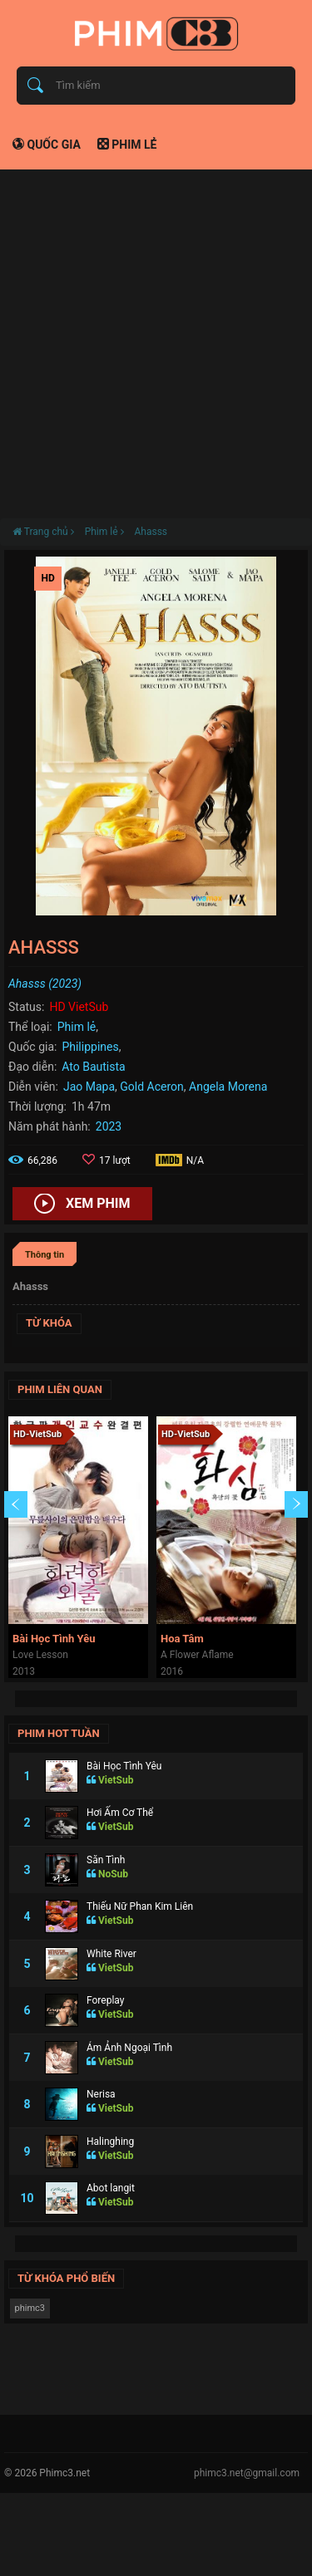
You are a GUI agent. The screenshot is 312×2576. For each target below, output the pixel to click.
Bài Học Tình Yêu (53, 1638)
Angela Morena (228, 1086)
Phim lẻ (127, 144)
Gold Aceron (152, 1086)
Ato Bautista (93, 1066)
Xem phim (82, 1204)
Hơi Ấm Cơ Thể (120, 1812)
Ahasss (150, 531)
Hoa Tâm (182, 1638)
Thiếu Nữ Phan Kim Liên (140, 1906)
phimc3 (30, 2308)
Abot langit (111, 2188)
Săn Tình (106, 1860)
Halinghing (110, 2141)
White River (111, 1954)
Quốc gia (46, 144)
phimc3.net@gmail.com (247, 2473)
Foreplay (105, 2000)
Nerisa (101, 2094)
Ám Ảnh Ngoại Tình (129, 2047)
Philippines (90, 1046)
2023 (108, 1126)
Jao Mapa (89, 1086)
